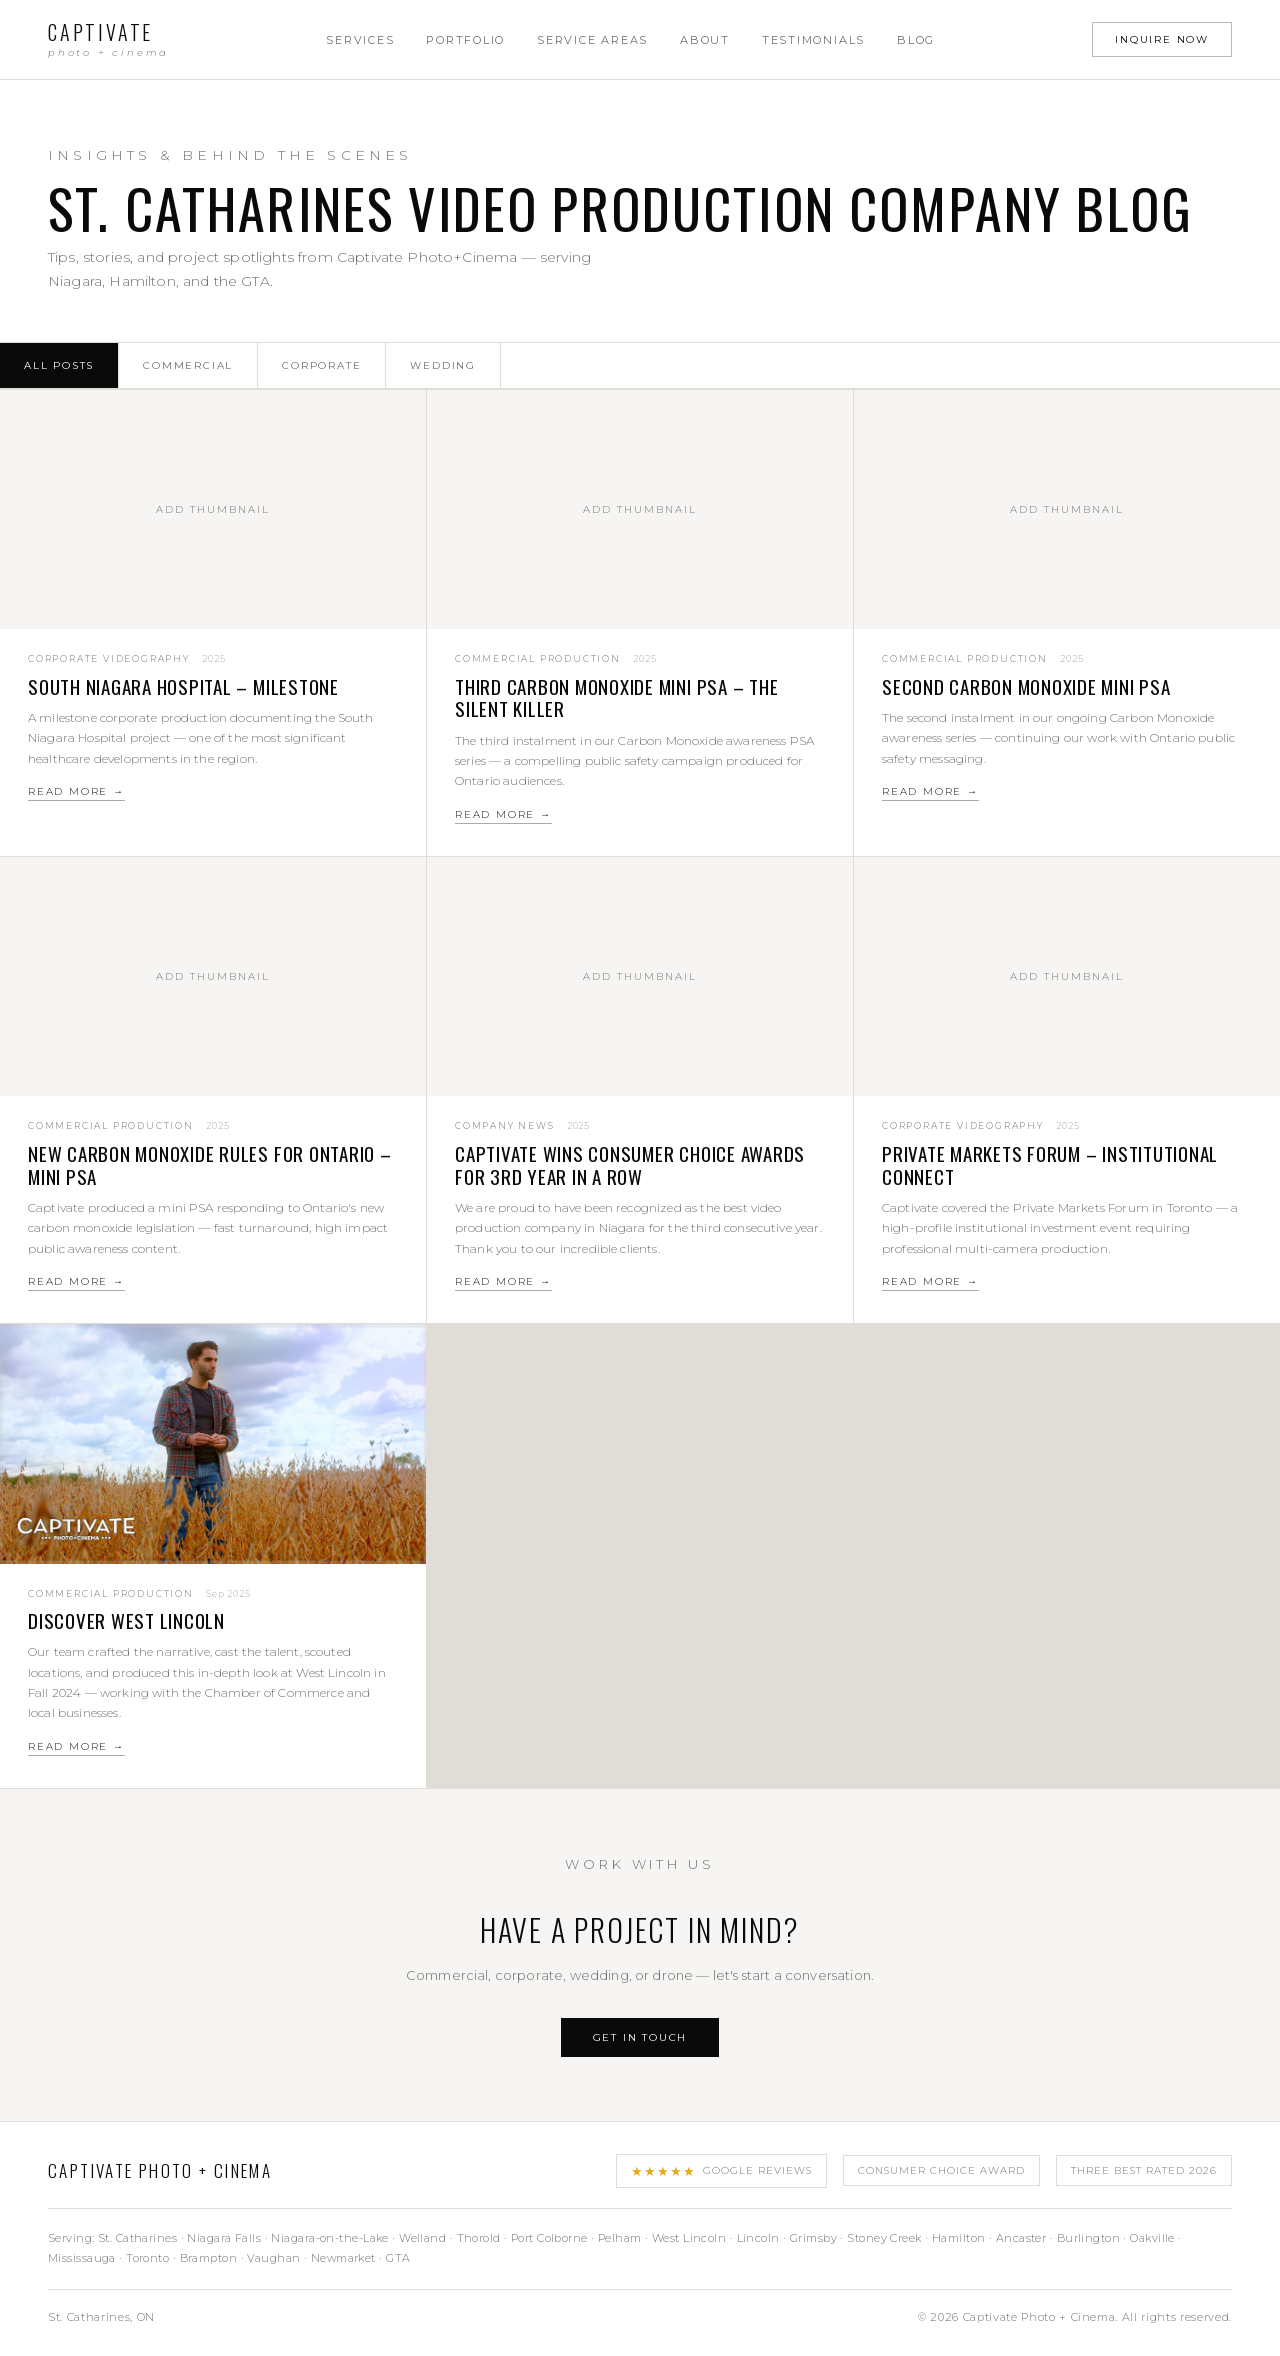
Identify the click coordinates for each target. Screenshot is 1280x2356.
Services (360, 40)
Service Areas (592, 40)
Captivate (108, 39)
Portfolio (465, 40)
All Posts (59, 365)
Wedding (443, 365)
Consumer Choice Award (941, 2170)
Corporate (321, 365)
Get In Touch (640, 2037)
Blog (916, 40)
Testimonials (813, 40)
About (705, 40)
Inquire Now (1162, 39)
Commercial (188, 365)
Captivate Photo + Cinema (160, 2170)
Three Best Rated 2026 (1144, 2170)
